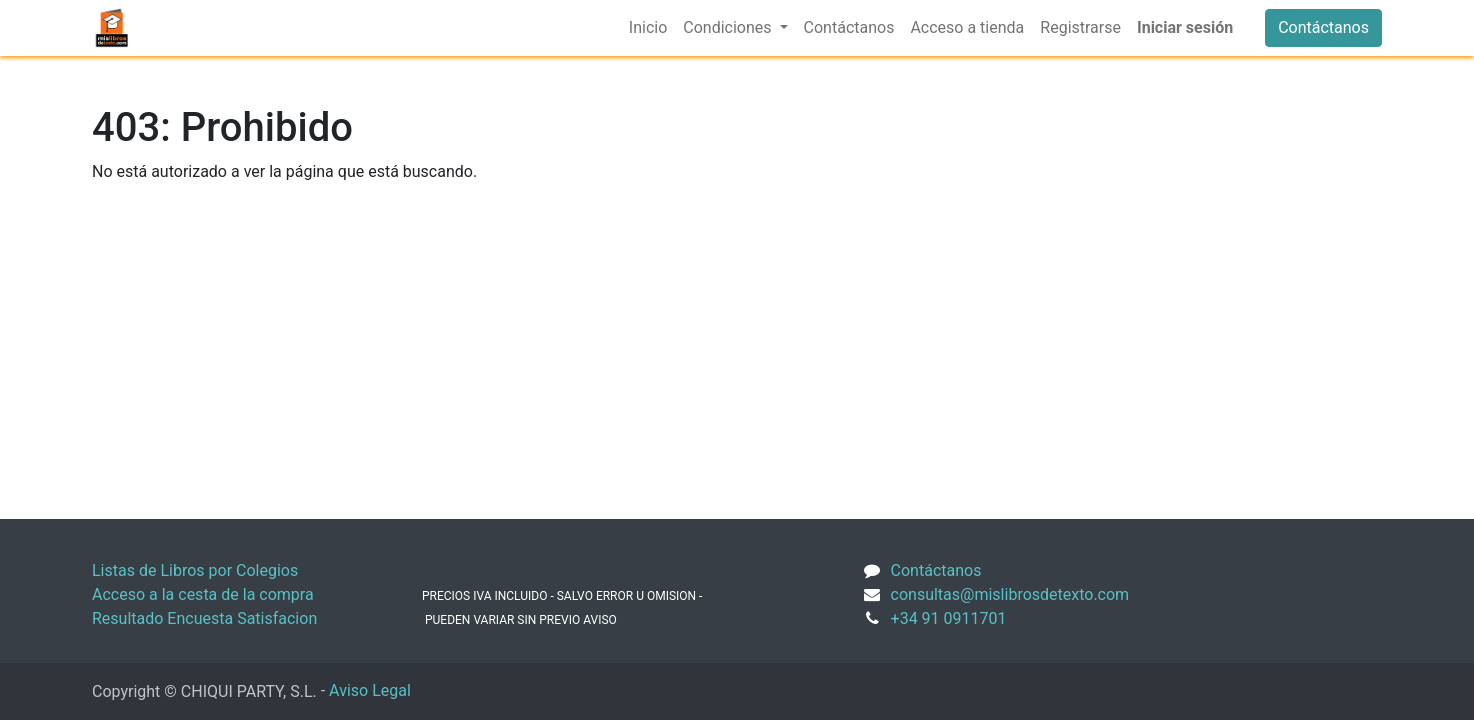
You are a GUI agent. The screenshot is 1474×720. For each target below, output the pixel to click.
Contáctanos (1323, 27)
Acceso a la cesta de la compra (203, 594)
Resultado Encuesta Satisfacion (204, 618)
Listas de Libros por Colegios (195, 570)
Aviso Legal (370, 690)
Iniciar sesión (1185, 27)
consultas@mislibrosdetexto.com (1010, 594)
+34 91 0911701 (949, 618)
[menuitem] (648, 28)
